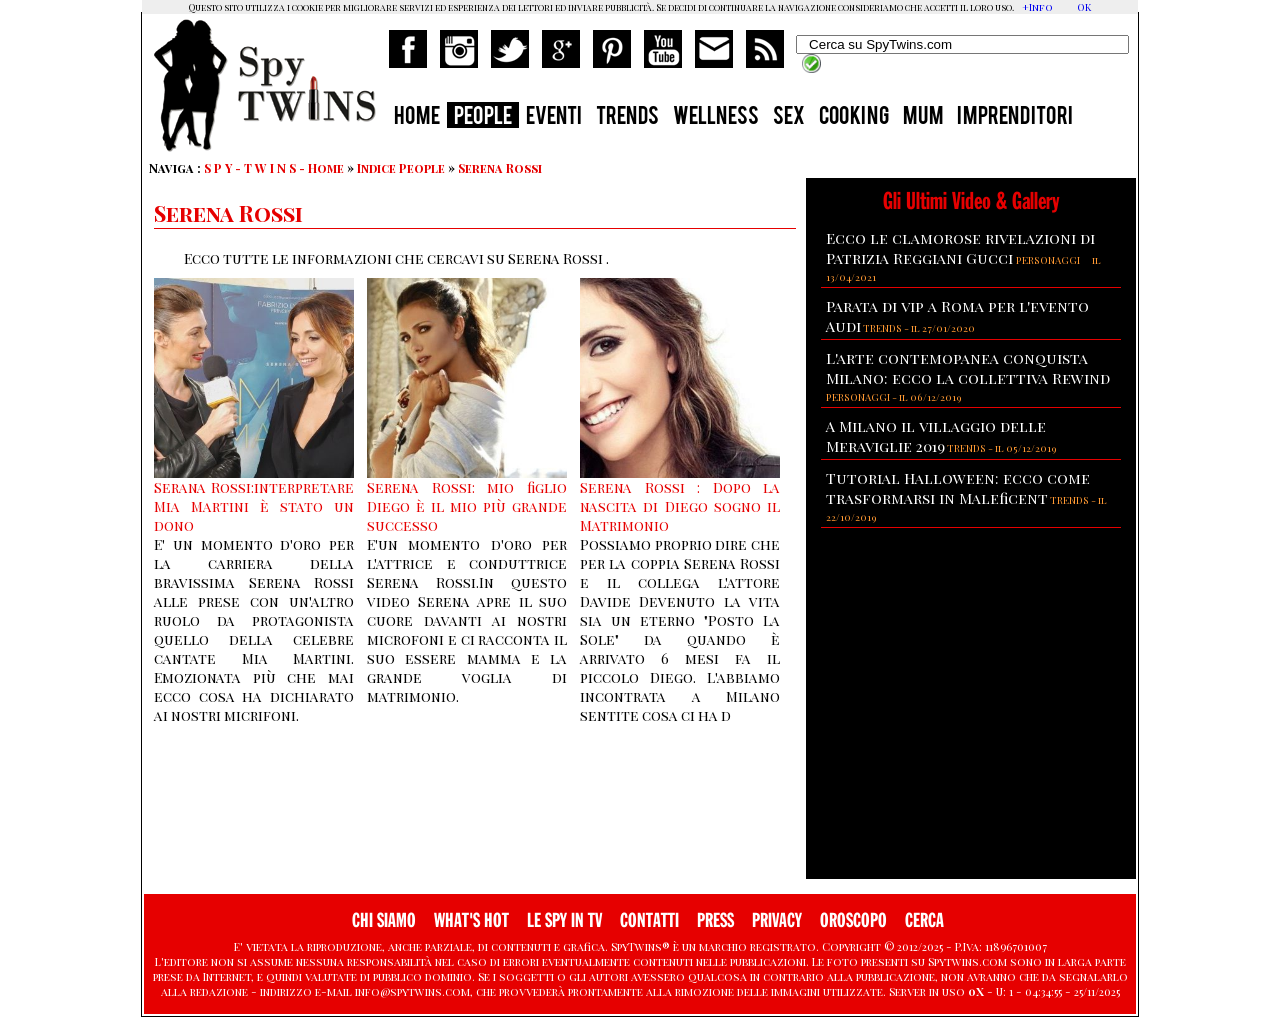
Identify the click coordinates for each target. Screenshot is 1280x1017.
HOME (417, 118)
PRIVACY (777, 920)
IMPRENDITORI (1015, 118)
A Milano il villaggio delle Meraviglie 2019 (936, 436)
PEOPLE (483, 118)
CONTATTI (649, 920)
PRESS (715, 920)
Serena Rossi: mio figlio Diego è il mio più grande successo (467, 506)
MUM (923, 118)
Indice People (401, 168)
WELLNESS (716, 118)
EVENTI (554, 118)
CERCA (924, 920)
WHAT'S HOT (471, 920)
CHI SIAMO (384, 920)
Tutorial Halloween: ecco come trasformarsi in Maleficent (958, 488)
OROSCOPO (853, 920)
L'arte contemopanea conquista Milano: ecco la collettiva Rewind (968, 368)
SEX (789, 118)
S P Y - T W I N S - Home (274, 168)
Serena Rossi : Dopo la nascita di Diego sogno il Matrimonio (680, 506)
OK (1084, 7)
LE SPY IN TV (564, 920)
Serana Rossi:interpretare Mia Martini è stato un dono (254, 506)
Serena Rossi (500, 168)
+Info (1037, 7)
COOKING (854, 118)
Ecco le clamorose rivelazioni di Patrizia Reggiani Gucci (960, 248)
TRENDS (627, 118)
